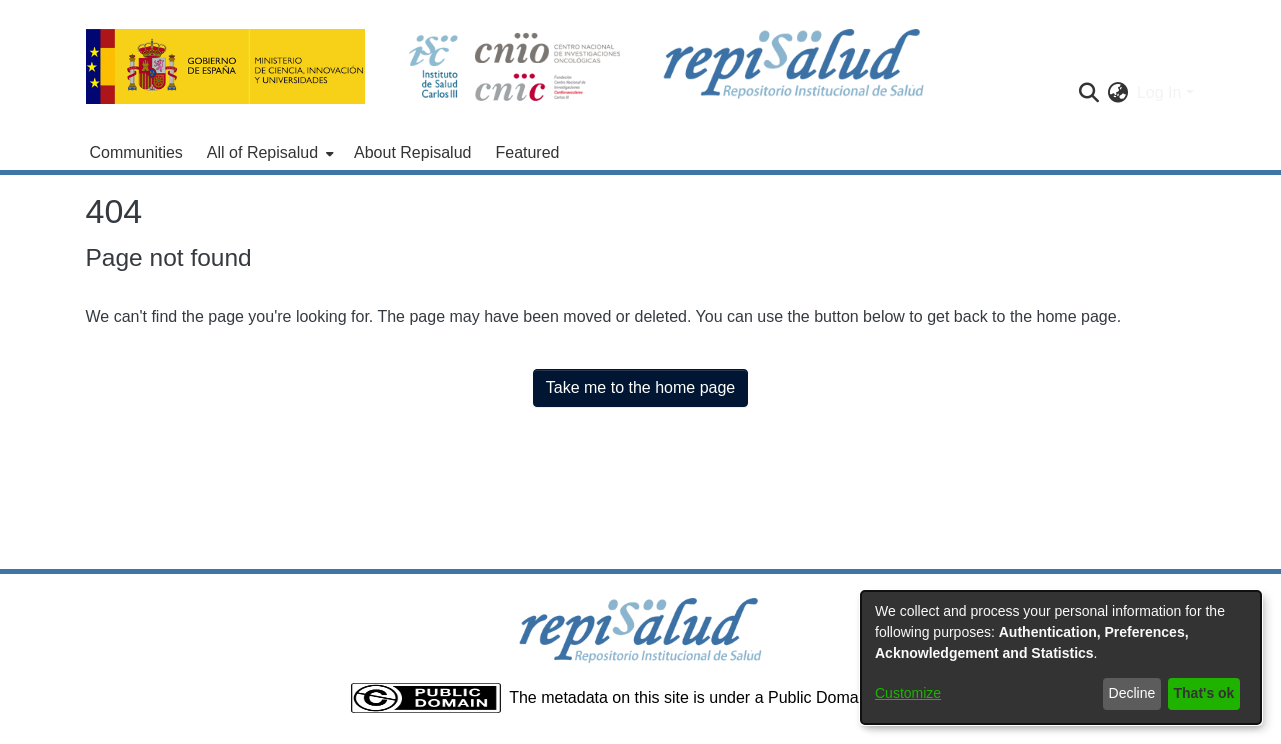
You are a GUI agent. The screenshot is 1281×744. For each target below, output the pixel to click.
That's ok (1204, 693)
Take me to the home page (640, 387)
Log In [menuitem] (1159, 92)
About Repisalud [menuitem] (412, 152)
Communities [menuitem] (136, 152)
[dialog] (1061, 657)
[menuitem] (268, 153)
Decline (1132, 693)
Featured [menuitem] (527, 152)
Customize (908, 693)
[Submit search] (1089, 93)
